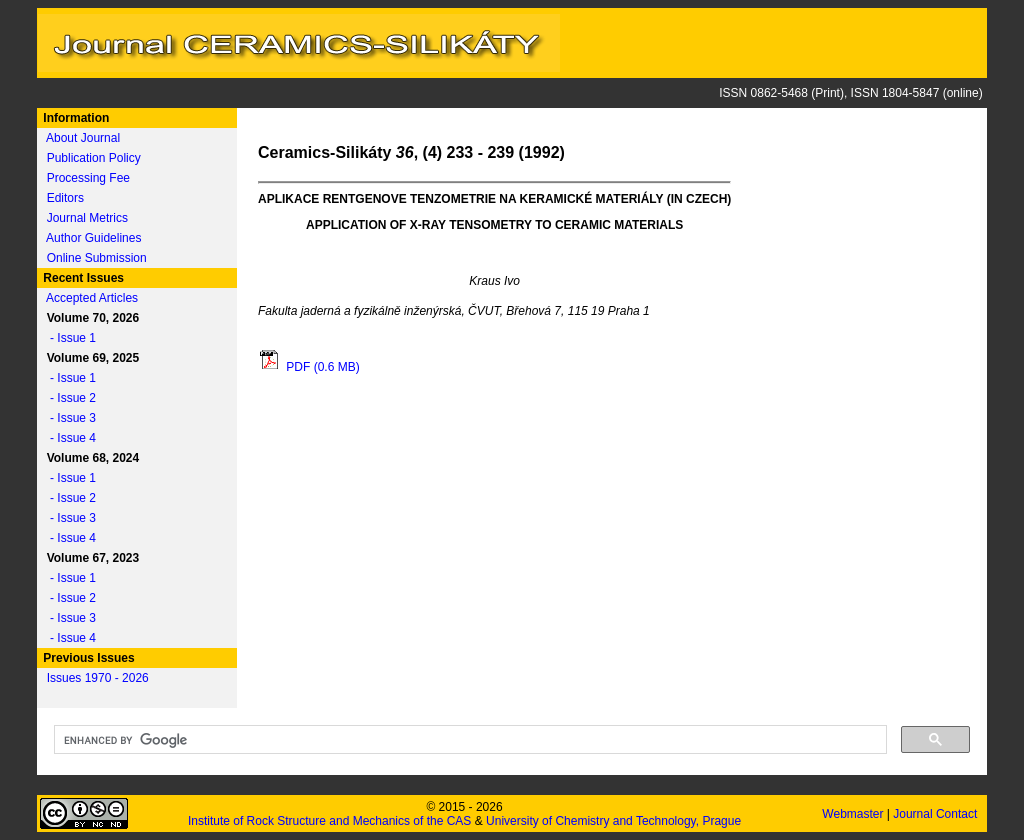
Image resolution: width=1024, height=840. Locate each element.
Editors (65, 198)
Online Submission (97, 258)
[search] (468, 740)
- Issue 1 (68, 338)
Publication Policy (94, 158)
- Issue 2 (68, 398)
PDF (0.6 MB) (309, 367)
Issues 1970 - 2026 (98, 678)
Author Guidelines (93, 238)
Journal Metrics (87, 218)
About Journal (83, 138)
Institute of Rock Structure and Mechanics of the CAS (329, 821)
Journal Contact (936, 814)
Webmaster (854, 814)
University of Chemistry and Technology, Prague (613, 821)
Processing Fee (88, 178)
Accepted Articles (92, 298)
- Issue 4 (68, 438)
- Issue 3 (68, 418)
